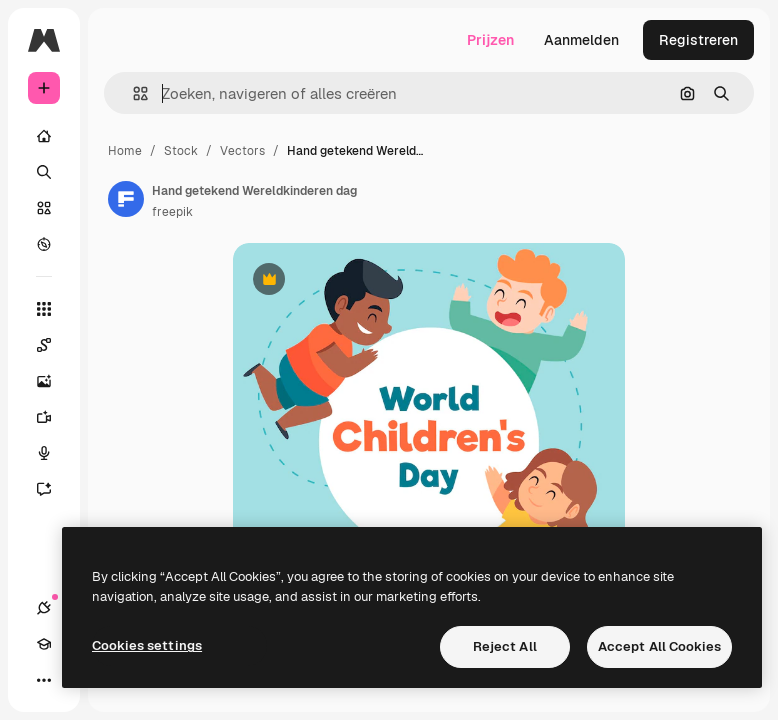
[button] (132, 93)
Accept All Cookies (659, 646)
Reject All (505, 646)
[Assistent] (54, 489)
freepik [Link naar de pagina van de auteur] (172, 212)
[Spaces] (54, 345)
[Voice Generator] (54, 453)
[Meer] (44, 680)
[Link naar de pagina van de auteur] (126, 199)
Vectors (242, 151)
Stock (181, 151)
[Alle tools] (44, 309)
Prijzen (490, 40)
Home (125, 151)
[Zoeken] (44, 172)
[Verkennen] (44, 244)
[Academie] (44, 644)
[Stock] (44, 208)
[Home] (44, 136)
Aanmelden (581, 40)
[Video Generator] (54, 417)
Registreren (698, 40)
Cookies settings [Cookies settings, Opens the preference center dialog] (147, 645)
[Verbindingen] (44, 608)
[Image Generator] (54, 381)
